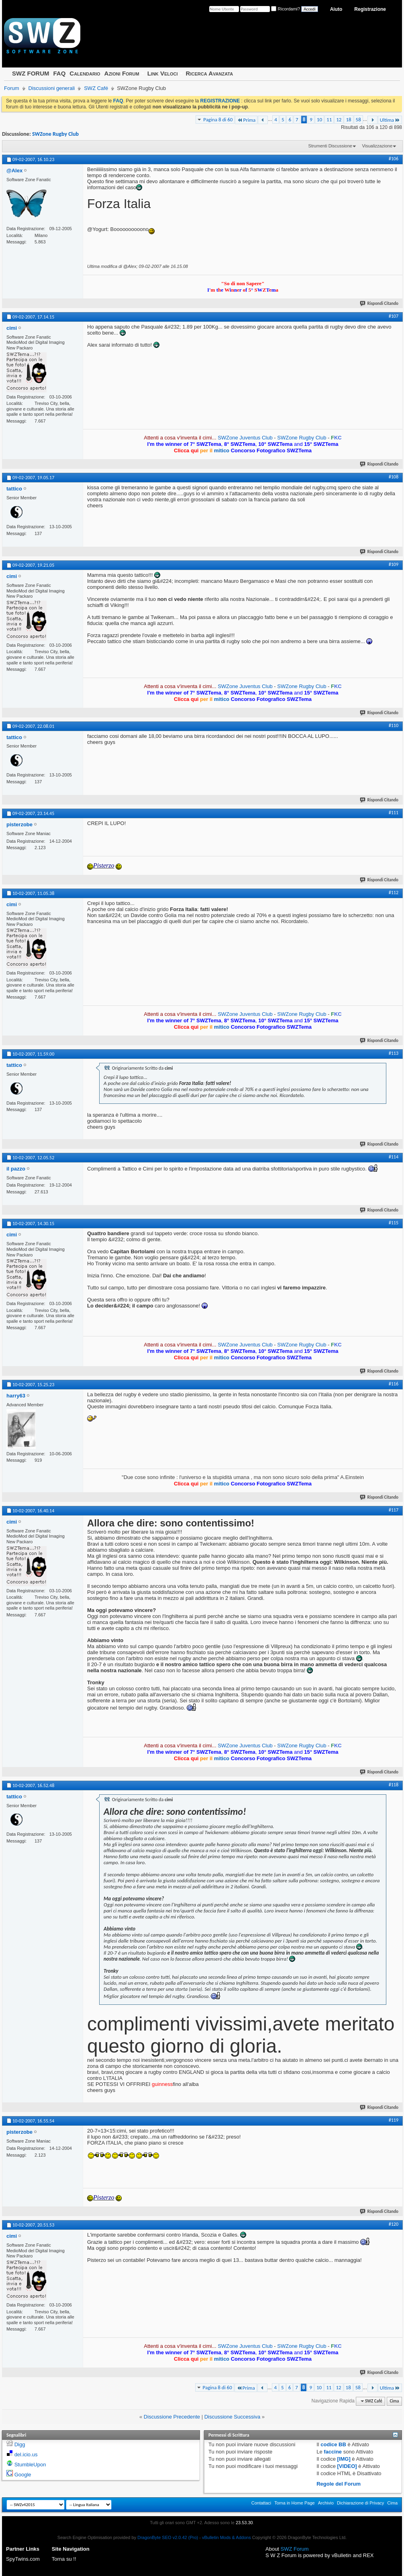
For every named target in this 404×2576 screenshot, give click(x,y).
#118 (393, 1784)
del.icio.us (26, 2454)
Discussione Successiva (232, 2417)
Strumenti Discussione (330, 145)
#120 (393, 2224)
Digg (19, 2444)
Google (22, 2475)
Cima (394, 2401)
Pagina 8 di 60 (218, 119)
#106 (393, 158)
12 (338, 119)
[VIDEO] (347, 2466)
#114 (393, 1157)
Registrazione (370, 9)
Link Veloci (162, 73)
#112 (393, 892)
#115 (393, 1223)
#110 (393, 725)
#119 (393, 2120)
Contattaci (261, 2502)
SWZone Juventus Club (245, 438)
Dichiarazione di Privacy (360, 2502)
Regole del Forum (338, 2484)
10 (319, 119)
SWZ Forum (295, 2549)
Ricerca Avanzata (209, 73)
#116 (393, 1384)
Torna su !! (64, 2559)
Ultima (390, 120)
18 (348, 119)
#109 (393, 564)
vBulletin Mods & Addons (226, 2537)
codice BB (333, 2444)
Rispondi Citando (379, 303)
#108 (393, 477)
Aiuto (336, 9)
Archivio (326, 2502)
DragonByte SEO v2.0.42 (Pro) (167, 2537)
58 (358, 119)
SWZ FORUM (30, 73)
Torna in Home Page (294, 2502)
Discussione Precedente (172, 2417)
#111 (393, 812)
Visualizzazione (377, 145)
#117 (393, 1510)
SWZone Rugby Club (55, 134)
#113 (393, 1053)
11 (329, 119)
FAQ (59, 73)
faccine (333, 2452)
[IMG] (344, 2459)
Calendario (84, 73)
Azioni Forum (121, 73)
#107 (393, 316)
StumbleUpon (30, 2465)
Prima (246, 120)
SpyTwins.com (23, 2559)
